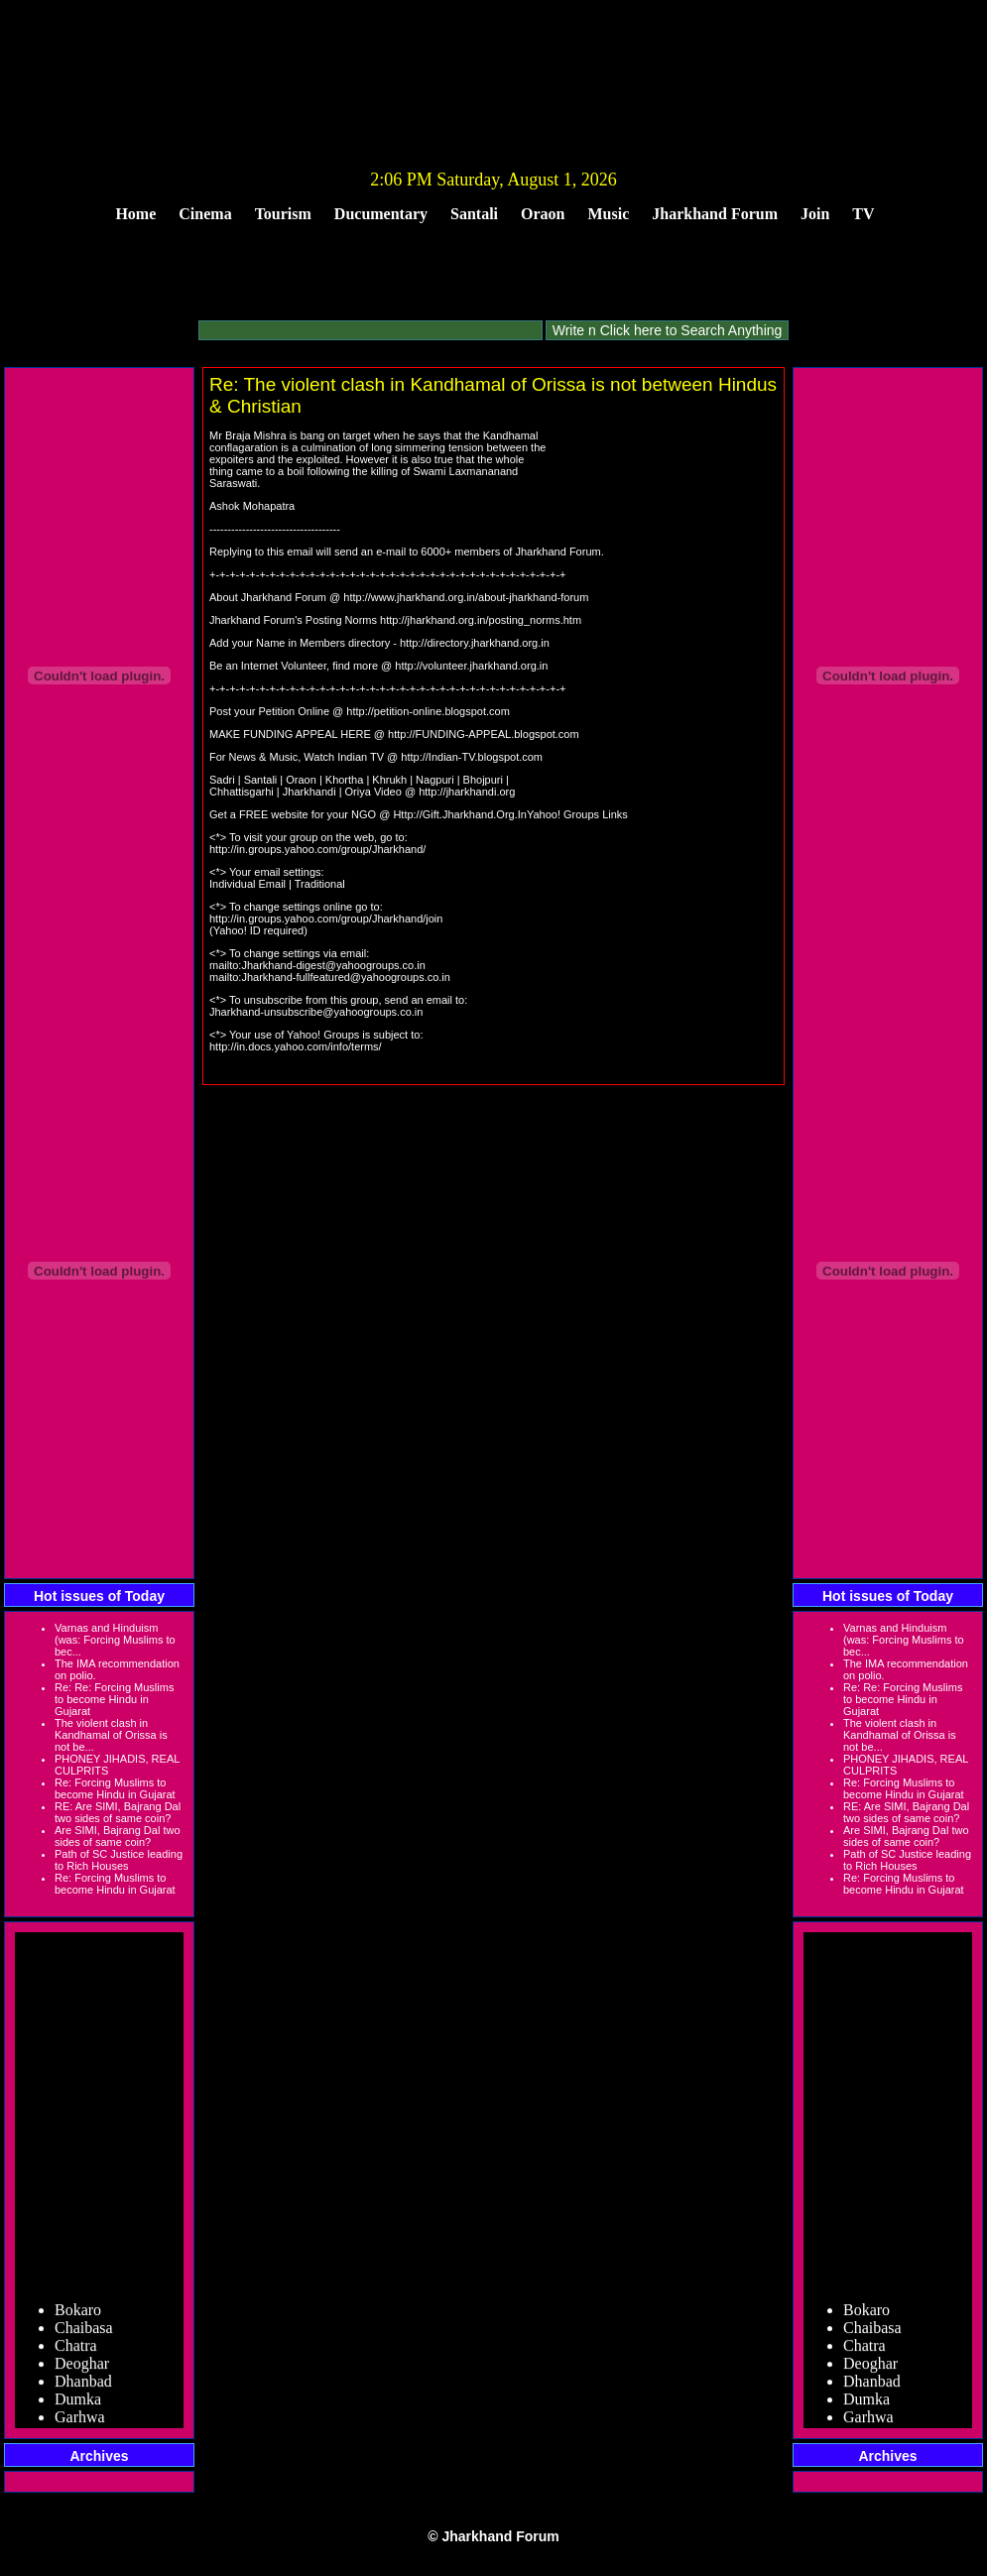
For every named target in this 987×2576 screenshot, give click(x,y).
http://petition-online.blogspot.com (428, 711)
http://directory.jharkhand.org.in (475, 643)
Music (609, 213)
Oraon (542, 213)
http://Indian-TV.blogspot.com (472, 757)
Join (815, 213)
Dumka (78, 2407)
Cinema (205, 213)
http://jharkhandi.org (467, 791)
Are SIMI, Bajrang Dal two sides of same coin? (118, 1836)
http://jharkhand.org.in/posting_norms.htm (480, 620)
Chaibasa (84, 2336)
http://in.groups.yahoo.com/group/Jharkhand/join (325, 918)
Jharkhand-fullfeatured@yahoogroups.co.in (345, 977)
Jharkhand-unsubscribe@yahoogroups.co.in (316, 1012)
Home (135, 213)
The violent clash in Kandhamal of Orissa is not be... (111, 1735)
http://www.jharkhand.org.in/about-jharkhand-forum (465, 597)
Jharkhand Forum (715, 213)
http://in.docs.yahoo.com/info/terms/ (295, 1046)
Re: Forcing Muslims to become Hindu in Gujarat (115, 1788)
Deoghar (82, 2372)
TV (863, 213)
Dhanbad (83, 2390)
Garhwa (80, 2425)
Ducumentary (381, 213)
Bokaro (78, 2318)
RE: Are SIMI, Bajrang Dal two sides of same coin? (118, 1812)
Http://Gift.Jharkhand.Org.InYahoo (475, 814)
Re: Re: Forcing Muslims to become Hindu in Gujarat (114, 1699)
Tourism (283, 213)
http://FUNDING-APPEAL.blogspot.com (483, 734)
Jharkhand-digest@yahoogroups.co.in (333, 965)
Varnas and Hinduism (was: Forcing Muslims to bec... (115, 1639)
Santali (474, 213)
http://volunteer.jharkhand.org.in (471, 666)
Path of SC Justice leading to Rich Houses (119, 1860)
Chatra (76, 2354)
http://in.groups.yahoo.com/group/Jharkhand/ (317, 849)
